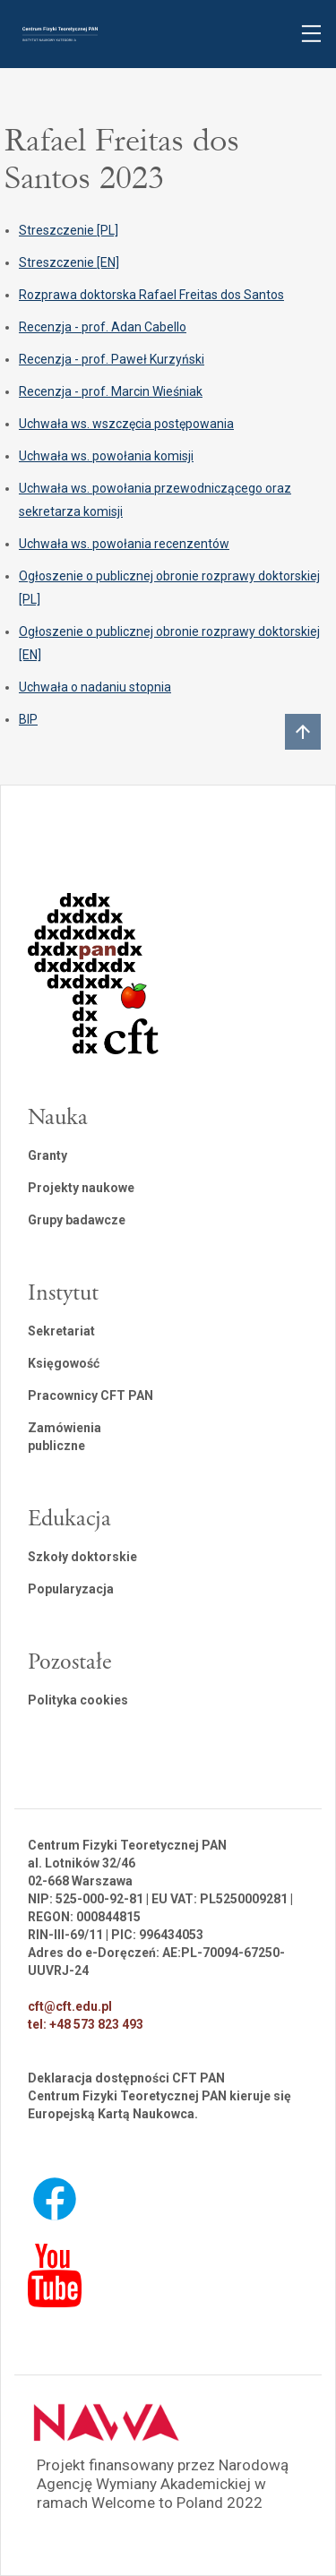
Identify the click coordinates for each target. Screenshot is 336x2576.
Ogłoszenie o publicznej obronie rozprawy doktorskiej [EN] (169, 643)
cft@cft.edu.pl (70, 2006)
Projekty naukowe (81, 1188)
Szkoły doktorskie (82, 1557)
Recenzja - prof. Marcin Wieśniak (110, 391)
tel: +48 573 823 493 (85, 2024)
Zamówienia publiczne (64, 1437)
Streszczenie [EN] (69, 262)
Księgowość (63, 1363)
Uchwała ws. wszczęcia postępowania (126, 423)
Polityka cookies (78, 1700)
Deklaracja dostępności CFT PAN (126, 2078)
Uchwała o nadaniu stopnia (95, 687)
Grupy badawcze (76, 1220)
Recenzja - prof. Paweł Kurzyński (111, 359)
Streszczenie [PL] (68, 230)
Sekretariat (61, 1331)
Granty (47, 1155)
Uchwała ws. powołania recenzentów (124, 544)
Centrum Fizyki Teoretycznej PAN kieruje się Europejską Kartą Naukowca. (159, 2105)
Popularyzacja (71, 1589)
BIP (28, 719)
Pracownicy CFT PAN (90, 1395)
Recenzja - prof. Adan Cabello (102, 327)
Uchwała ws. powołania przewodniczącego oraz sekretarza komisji (155, 500)
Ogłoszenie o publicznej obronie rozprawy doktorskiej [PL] (169, 587)
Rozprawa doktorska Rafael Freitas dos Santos (151, 295)
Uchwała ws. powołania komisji (106, 456)
